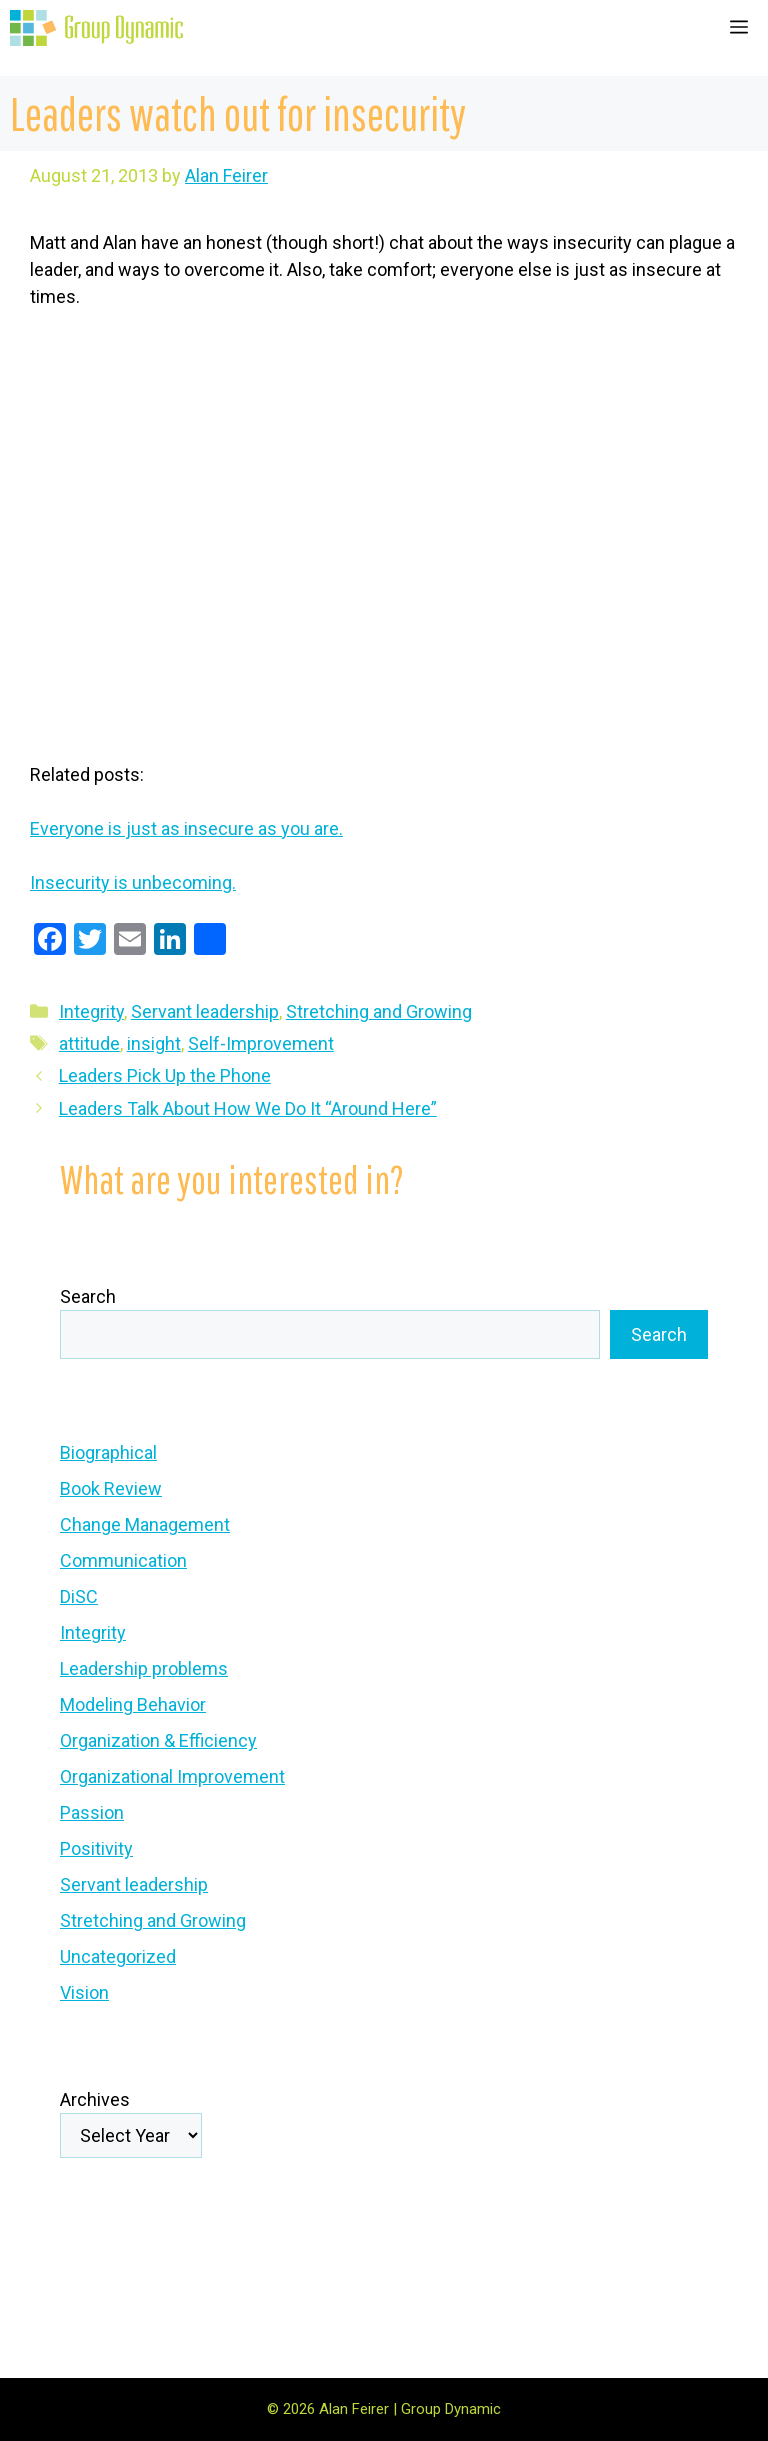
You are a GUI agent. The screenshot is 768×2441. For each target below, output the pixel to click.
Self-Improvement (261, 1043)
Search (88, 1296)
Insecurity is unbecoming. (133, 882)
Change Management (145, 1524)
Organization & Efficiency (158, 1740)
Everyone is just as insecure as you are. (186, 828)
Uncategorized (118, 1956)
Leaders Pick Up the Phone (165, 1075)
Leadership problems (144, 1668)
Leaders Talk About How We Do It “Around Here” (248, 1108)
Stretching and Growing (379, 1011)
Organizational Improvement (172, 1776)
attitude (89, 1043)
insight (154, 1043)
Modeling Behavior (133, 1704)
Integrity (91, 1011)
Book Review (111, 1488)
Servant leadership (205, 1011)
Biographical (108, 1452)
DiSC (79, 1596)
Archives (95, 2099)
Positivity (96, 1848)
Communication (123, 1560)
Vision (84, 1992)
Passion (92, 1812)
